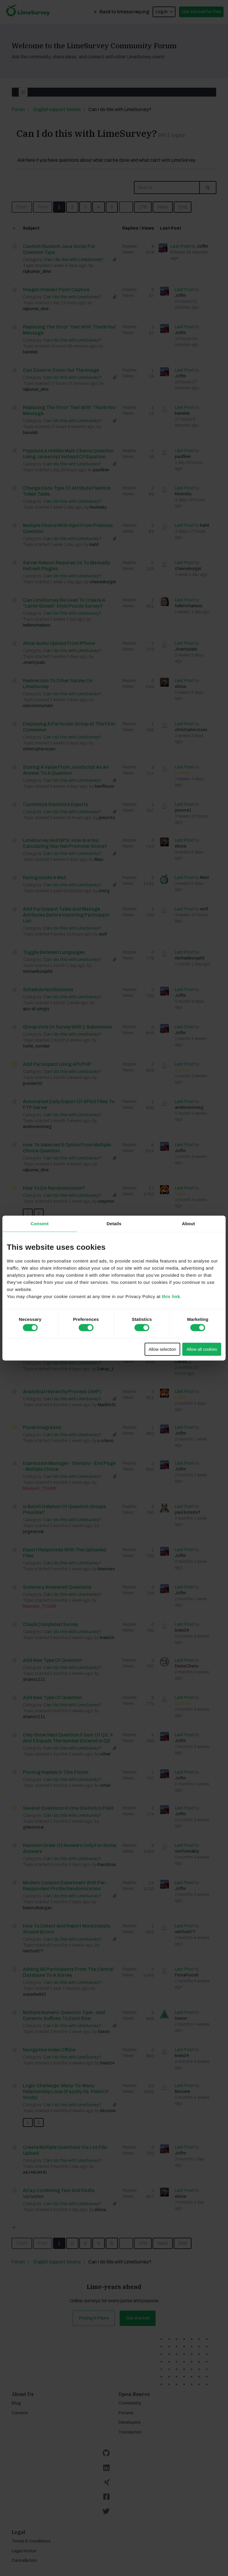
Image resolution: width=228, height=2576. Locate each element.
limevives (106, 1569)
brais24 (107, 1637)
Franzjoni (106, 1337)
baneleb (30, 352)
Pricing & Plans (94, 2318)
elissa (180, 686)
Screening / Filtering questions (57, 1355)
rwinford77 (33, 1951)
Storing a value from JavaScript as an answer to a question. (66, 770)
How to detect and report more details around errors (66, 1928)
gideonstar (33, 1827)
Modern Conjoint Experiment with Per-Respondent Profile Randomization (65, 1885)
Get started (137, 2318)
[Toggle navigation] (23, 92)
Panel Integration (42, 1427)
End (182, 206)
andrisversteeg (37, 1126)
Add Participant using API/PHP (57, 1064)
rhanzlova (106, 1864)
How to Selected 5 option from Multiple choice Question (67, 1147)
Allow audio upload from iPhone (59, 643)
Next (162, 206)
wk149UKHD (35, 2172)
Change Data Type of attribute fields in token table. (66, 491)
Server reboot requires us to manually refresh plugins (66, 565)
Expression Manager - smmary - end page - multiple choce (69, 1466)
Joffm (202, 246)
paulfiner (101, 470)
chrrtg (104, 891)
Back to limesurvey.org (121, 11)
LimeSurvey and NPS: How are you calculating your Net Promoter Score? (65, 843)
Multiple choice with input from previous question (68, 528)
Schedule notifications (48, 989)
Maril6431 (107, 1405)
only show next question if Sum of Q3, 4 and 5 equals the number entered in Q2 (68, 1737)
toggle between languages (54, 952)
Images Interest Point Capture (56, 289)
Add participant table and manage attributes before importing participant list (66, 914)
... (126, 206)
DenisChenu (187, 1666)
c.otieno (106, 1440)
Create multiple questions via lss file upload (65, 2150)
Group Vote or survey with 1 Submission (67, 1026)
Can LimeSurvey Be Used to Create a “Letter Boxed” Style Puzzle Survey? (64, 602)
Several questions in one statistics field (68, 1808)
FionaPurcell (186, 1975)
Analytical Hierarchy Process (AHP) (62, 1391)
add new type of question (52, 1660)
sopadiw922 (34, 1994)
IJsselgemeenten (39, 1263)
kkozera (107, 2111)
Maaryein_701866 (39, 1300)
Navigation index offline (49, 2049)
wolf (103, 934)
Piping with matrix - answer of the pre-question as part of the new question (66, 1321)
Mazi (98, 859)
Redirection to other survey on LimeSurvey (58, 683)
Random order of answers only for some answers (69, 1848)
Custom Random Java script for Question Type (59, 249)
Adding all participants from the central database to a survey (68, 1972)
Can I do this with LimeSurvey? (86, 133)
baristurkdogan (37, 1908)
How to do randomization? (54, 1188)
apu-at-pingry (36, 1009)
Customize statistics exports (55, 804)
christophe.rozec (39, 749)
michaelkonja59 (38, 971)
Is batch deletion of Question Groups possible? (64, 1509)
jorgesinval (33, 1531)
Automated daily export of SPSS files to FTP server (69, 1104)
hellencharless (36, 625)
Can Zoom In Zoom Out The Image (61, 370)
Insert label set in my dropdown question (69, 1281)
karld (94, 544)
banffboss (104, 786)
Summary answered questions (57, 1587)
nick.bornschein (38, 706)
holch (180, 1194)
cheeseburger (103, 582)
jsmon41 (107, 818)
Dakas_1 (105, 1369)
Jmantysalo (34, 662)
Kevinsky (98, 507)
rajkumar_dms (37, 271)
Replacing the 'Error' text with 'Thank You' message (69, 329)
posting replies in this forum (55, 1772)
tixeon (104, 2031)
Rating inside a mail (44, 877)
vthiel (105, 1754)
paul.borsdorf (187, 1512)
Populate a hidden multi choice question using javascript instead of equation (68, 453)
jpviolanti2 (32, 1083)
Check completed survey (50, 1624)
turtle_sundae (36, 1046)
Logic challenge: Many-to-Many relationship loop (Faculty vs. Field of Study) (65, 2091)
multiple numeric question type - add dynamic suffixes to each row (64, 2015)
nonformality (187, 1851)
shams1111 (34, 1679)
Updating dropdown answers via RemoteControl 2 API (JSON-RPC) (61, 1240)
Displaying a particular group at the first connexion (69, 726)
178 (143, 206)
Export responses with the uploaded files (64, 1552)
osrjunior (106, 1201)
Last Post (180, 246)
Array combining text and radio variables (59, 2193)
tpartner (182, 773)
